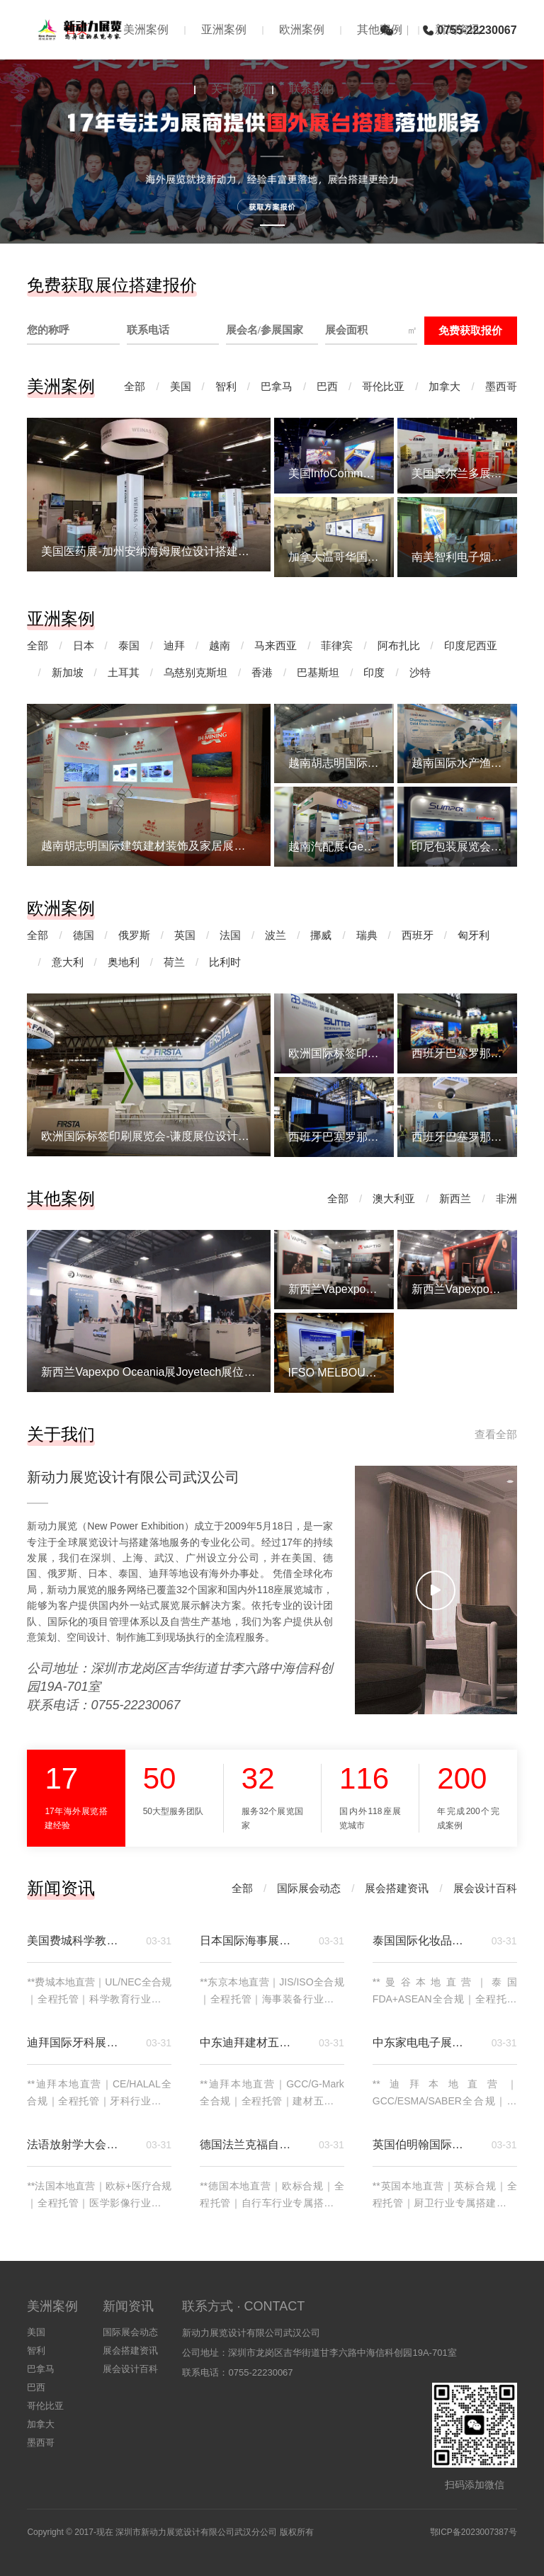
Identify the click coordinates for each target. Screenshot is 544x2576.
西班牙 (418, 935)
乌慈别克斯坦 (195, 672)
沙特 (420, 672)
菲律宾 (337, 645)
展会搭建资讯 (397, 1888)
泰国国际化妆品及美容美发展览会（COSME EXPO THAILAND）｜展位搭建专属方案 (424, 1940)
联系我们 (311, 89)
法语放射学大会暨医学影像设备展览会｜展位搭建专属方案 (78, 2144)
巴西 (327, 386)
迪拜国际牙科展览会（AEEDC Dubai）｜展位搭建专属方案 (78, 2042)
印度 (374, 672)
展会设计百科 (485, 1888)
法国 (230, 935)
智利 (226, 386)
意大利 (68, 962)
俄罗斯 (134, 935)
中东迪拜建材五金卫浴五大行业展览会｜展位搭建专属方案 (251, 2042)
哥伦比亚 (383, 386)
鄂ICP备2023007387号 (473, 2532)
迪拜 (174, 645)
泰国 (129, 645)
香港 (262, 672)
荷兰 (174, 962)
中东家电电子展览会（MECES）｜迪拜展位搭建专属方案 (424, 2042)
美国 (180, 386)
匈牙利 (473, 935)
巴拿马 (277, 386)
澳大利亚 (394, 1198)
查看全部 (496, 1434)
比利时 (225, 962)
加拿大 (444, 386)
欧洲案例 (301, 29)
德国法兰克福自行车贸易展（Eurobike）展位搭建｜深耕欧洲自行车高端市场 (251, 2144)
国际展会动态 (309, 1888)
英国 (185, 935)
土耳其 (124, 672)
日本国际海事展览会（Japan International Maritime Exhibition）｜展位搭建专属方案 (251, 1940)
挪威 (321, 935)
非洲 (506, 1198)
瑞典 (367, 935)
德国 (83, 935)
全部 (134, 386)
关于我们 (233, 89)
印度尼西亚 (470, 645)
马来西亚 (275, 645)
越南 (219, 645)
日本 (83, 645)
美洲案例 (146, 29)
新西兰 (455, 1198)
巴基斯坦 (318, 672)
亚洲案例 (223, 29)
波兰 (275, 935)
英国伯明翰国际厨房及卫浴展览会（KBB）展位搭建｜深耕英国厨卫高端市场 (424, 2144)
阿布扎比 (399, 645)
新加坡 (68, 672)
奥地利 (124, 962)
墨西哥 (501, 386)
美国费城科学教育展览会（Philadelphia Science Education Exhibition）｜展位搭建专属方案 (78, 1940)
